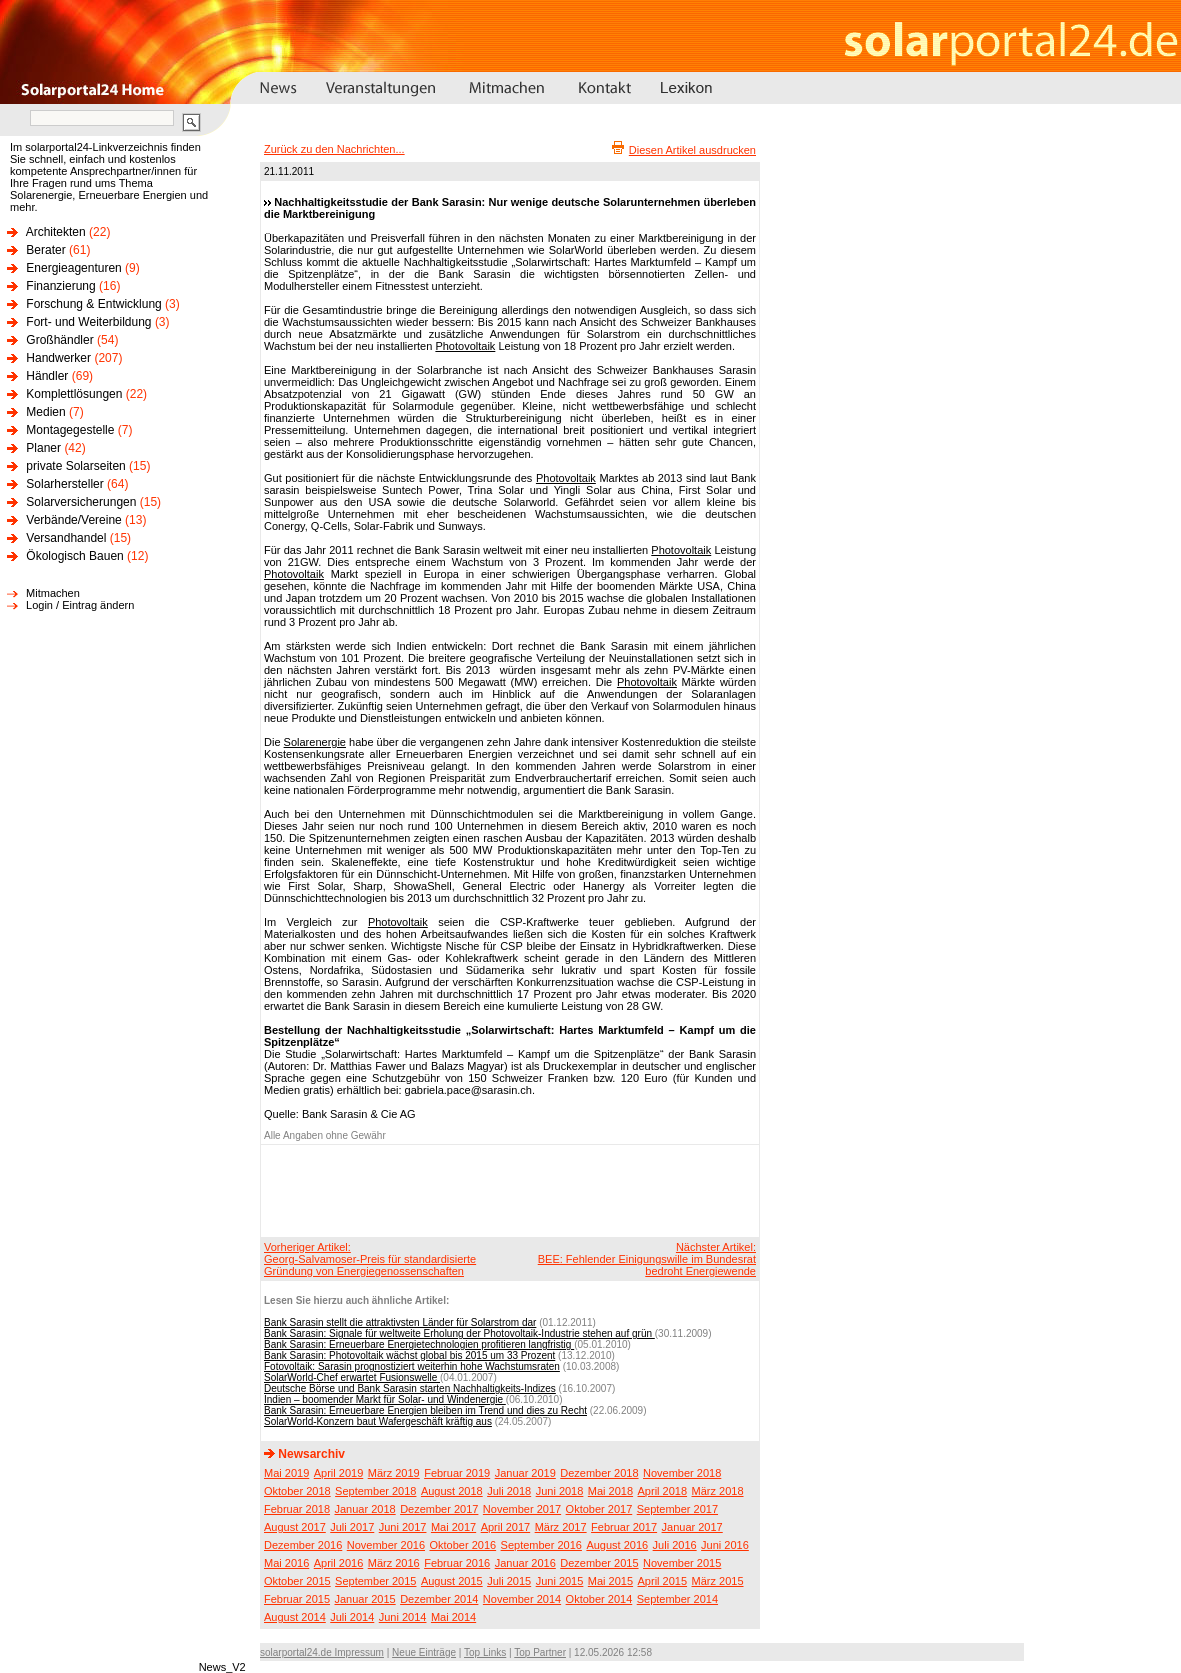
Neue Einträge (424, 1652)
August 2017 (295, 1527)
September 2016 (541, 1545)
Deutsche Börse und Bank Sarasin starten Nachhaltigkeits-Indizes (410, 1388)
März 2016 (394, 1563)
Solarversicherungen (81, 502)
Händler (47, 376)
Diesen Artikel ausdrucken (692, 150)
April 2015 (663, 1581)
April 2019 (339, 1473)
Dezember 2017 (439, 1509)
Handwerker (58, 358)
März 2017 (561, 1527)
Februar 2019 (457, 1473)
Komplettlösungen (74, 394)
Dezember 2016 (303, 1545)
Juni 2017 (403, 1527)
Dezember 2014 (439, 1599)
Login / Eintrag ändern (80, 605)
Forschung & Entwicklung (93, 304)
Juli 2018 (509, 1491)
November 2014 (522, 1599)
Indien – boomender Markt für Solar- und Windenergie (385, 1399)
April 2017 (506, 1527)
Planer (43, 448)
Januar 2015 (365, 1599)
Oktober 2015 (297, 1581)
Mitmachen (53, 593)
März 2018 (718, 1491)
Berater (45, 250)
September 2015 (375, 1581)
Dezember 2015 (599, 1563)
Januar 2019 (525, 1473)
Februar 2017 (624, 1527)
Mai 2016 (286, 1563)
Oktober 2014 (599, 1599)
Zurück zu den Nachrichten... (334, 149)
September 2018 (375, 1491)
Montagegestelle (70, 430)
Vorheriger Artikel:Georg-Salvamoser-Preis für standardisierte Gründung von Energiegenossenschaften (370, 1259)
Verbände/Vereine (73, 520)
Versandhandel (66, 538)
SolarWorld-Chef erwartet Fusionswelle (352, 1377)
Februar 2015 (297, 1599)
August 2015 (452, 1581)
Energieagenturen (73, 268)
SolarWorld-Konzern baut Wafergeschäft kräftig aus (378, 1421)
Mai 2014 (453, 1617)
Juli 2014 (352, 1617)
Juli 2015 (509, 1581)
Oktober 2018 (297, 1491)
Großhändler (59, 340)
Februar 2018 (297, 1509)
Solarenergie (315, 742)
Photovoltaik (465, 346)
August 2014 (295, 1617)
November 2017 (522, 1509)
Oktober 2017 (599, 1509)
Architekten (56, 232)
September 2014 (677, 1599)
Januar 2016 (525, 1563)
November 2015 (682, 1563)
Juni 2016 (725, 1545)
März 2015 (718, 1581)
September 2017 (677, 1509)
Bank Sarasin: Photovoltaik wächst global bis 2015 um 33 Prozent (409, 1355)
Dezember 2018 (599, 1473)
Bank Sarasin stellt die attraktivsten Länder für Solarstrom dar (400, 1322)
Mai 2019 (286, 1473)
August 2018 (452, 1491)
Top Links (485, 1652)
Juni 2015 (560, 1581)
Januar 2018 (365, 1509)
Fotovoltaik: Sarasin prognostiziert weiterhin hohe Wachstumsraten (412, 1366)
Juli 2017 (352, 1527)
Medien (45, 412)
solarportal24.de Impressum (322, 1652)
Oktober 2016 (462, 1545)
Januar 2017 (692, 1527)
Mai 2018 (610, 1491)
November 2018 (682, 1473)
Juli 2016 (675, 1545)
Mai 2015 (610, 1581)
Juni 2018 (560, 1491)
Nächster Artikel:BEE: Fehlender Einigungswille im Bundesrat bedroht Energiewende (647, 1259)
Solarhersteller (64, 484)
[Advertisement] (507, 1190)
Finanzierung (60, 286)
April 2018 (663, 1491)
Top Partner (540, 1652)
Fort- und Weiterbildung (88, 322)
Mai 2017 (453, 1527)
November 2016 (386, 1545)
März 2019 (394, 1473)
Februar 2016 (457, 1563)
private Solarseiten (75, 466)
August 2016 (617, 1545)
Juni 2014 (403, 1617)
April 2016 (339, 1563)
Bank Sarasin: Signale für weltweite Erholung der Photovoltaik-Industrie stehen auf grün (459, 1333)
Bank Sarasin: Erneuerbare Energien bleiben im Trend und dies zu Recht (425, 1410)
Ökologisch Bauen (74, 556)
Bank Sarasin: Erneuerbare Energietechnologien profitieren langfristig (419, 1344)
